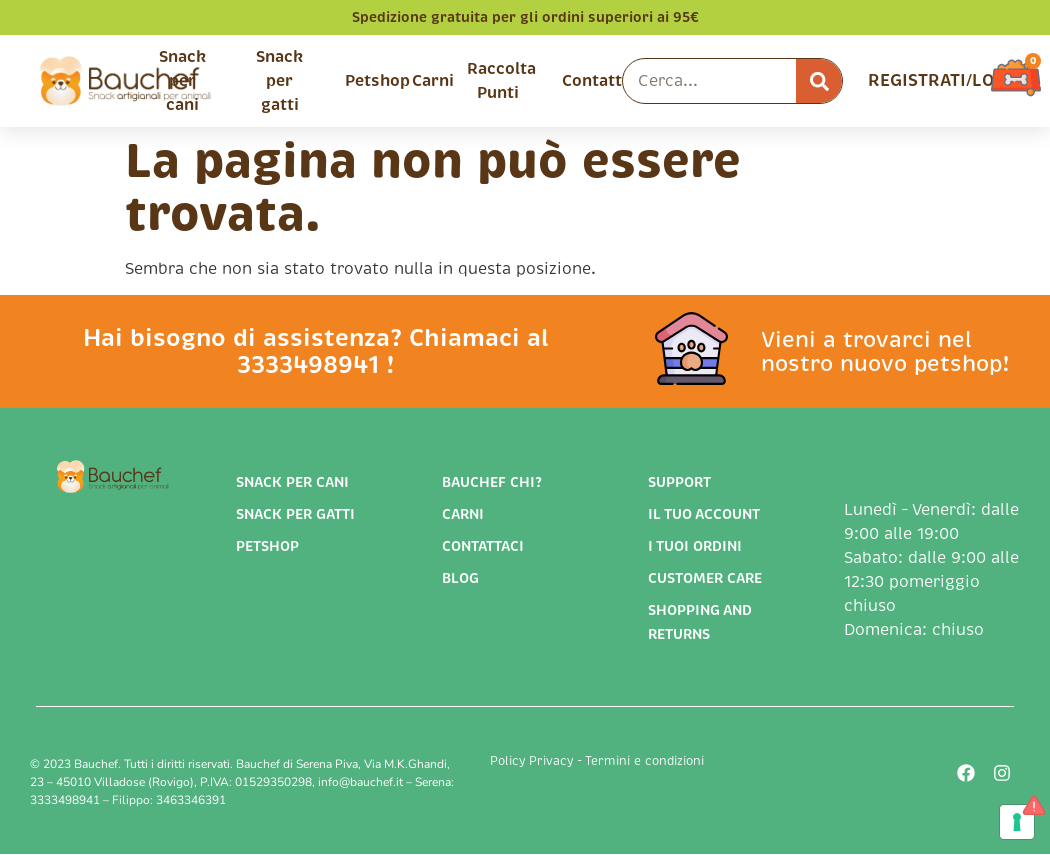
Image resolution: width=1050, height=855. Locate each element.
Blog (460, 578)
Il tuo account (704, 514)
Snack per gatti (279, 81)
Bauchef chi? (492, 482)
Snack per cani (182, 81)
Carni (433, 81)
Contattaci (483, 546)
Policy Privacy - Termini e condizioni (597, 761)
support (679, 482)
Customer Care (705, 578)
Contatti (594, 81)
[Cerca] (819, 81)
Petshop (377, 81)
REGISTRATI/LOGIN (946, 80)
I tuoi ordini (695, 546)
